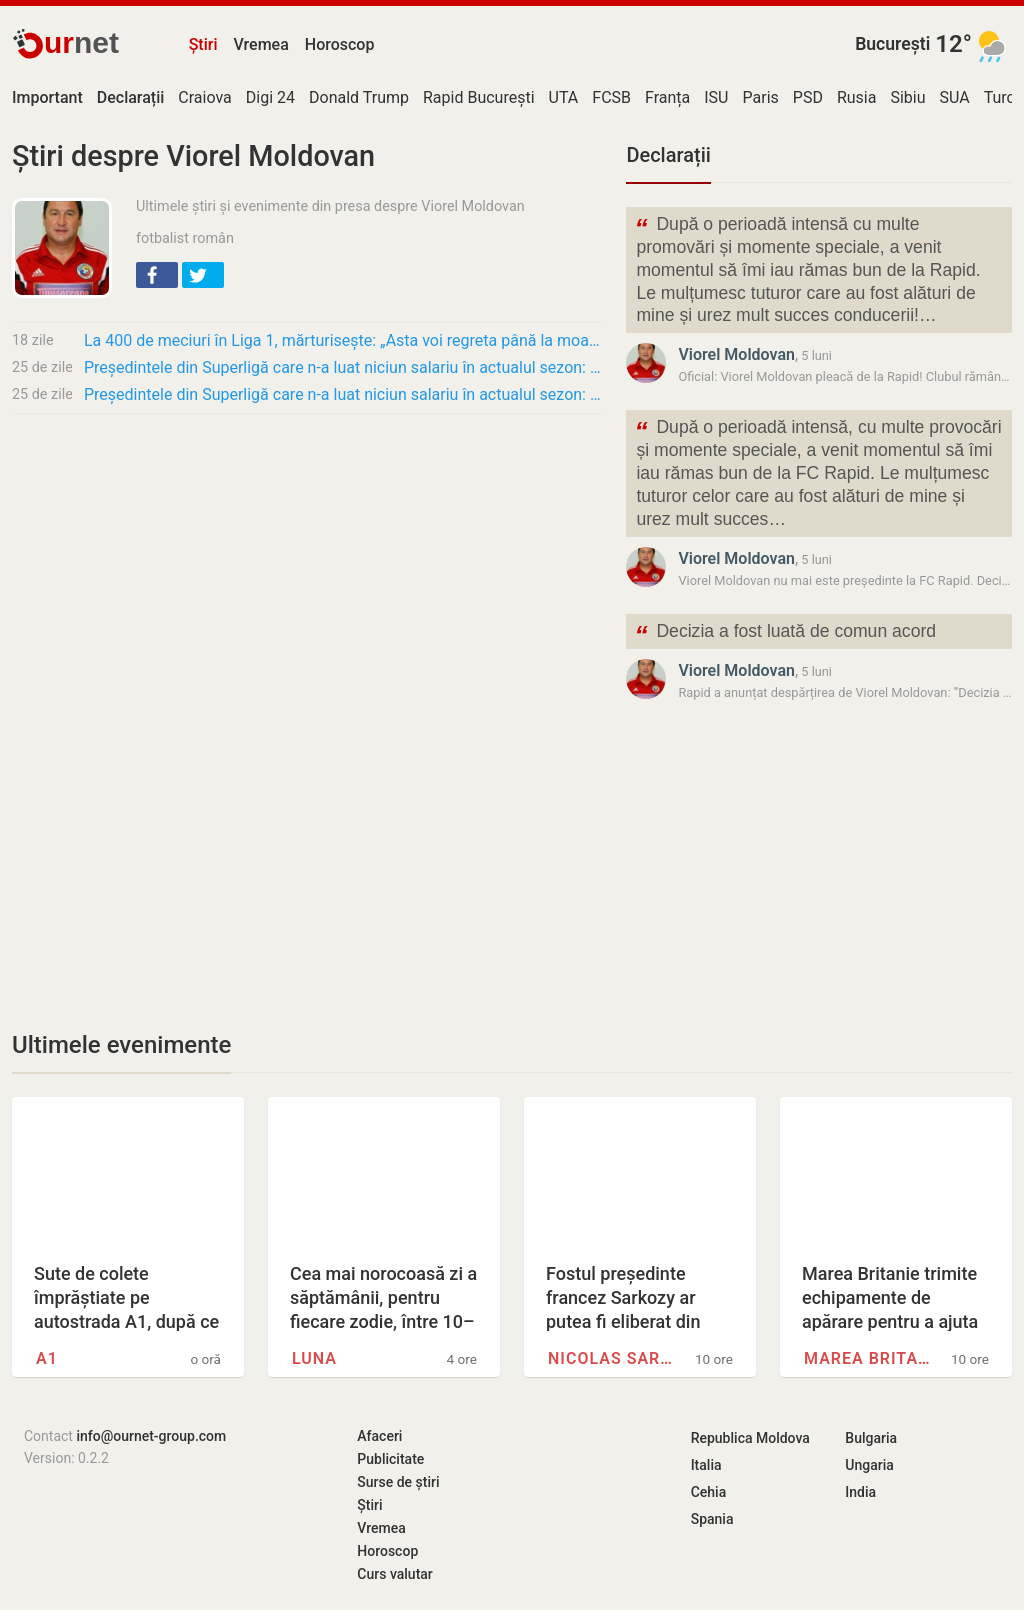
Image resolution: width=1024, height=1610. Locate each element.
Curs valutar (394, 1574)
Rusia (857, 97)
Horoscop (340, 44)
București (892, 44)
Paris (761, 97)
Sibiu (907, 97)
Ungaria (869, 1465)
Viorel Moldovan (736, 354)
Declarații (668, 155)
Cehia (709, 1492)
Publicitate (390, 1459)
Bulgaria (871, 1438)
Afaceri (379, 1436)
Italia (706, 1465)
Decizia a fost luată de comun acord (785, 633)
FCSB (611, 97)
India (860, 1492)
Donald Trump (359, 97)
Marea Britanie (869, 1358)
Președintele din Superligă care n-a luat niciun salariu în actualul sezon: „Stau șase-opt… (343, 367)
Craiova (204, 97)
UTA (564, 97)
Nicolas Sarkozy (613, 1358)
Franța (667, 97)
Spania (712, 1519)
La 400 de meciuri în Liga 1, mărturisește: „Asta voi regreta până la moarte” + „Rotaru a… (343, 340)
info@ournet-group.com (151, 1436)
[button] (157, 275)
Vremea (260, 44)
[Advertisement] (307, 578)
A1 (47, 1358)
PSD (808, 97)
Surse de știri (398, 1482)
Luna (314, 1358)
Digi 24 (270, 97)
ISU (716, 97)
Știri (203, 44)
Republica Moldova (750, 1438)
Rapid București (479, 97)
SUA (955, 97)
